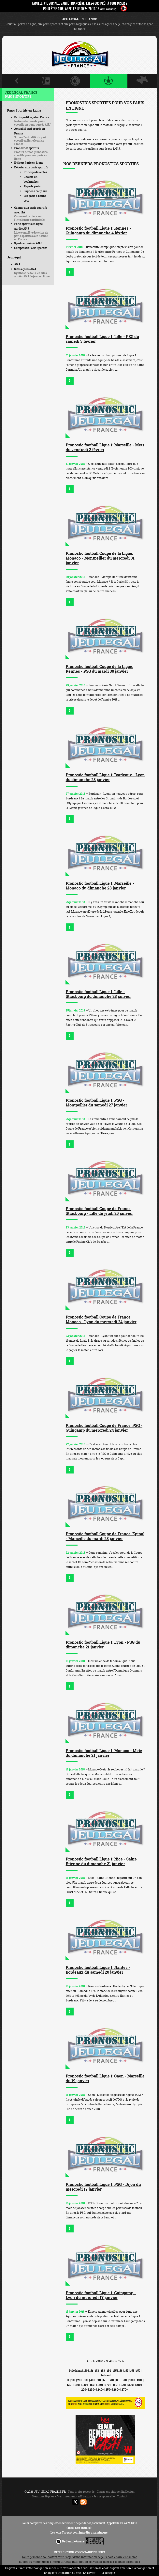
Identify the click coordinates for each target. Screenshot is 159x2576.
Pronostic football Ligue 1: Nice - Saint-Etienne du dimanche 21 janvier (101, 1861)
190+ (123, 2385)
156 (120, 2370)
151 (91, 2370)
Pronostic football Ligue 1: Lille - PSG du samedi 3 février (102, 339)
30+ (86, 2380)
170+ (108, 2385)
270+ (125, 2389)
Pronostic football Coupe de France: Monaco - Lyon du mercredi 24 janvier (101, 1319)
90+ (125, 2380)
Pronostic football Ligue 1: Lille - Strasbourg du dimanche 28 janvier (98, 994)
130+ (77, 2385)
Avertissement (66, 2496)
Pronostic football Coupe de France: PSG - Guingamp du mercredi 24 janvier (104, 1428)
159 (138, 2370)
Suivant (105, 2375)
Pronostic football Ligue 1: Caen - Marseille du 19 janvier (105, 2078)
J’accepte (108, 2573)
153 (103, 2370)
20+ (79, 2380)
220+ (84, 2389)
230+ (92, 2389)
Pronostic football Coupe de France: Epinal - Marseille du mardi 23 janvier (105, 1536)
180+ (116, 2385)
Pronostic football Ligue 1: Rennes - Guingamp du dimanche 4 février (98, 230)
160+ (100, 2385)
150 (85, 2370)
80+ (118, 2380)
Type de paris (32, 186)
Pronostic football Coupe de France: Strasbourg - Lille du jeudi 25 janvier (99, 1211)
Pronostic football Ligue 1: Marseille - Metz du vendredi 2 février (105, 447)
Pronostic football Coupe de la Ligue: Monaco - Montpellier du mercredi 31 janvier (100, 558)
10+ (73, 2380)
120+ (70, 2385)
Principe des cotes (35, 172)
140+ (85, 2385)
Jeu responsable (104, 2496)
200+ (131, 2385)
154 (109, 2370)
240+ (100, 2389)
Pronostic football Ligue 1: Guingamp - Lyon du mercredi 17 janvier (101, 2295)
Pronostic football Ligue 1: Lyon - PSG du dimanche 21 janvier (103, 1644)
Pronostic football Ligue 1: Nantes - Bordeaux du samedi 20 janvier (98, 1970)
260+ (116, 2389)
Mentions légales (43, 2496)
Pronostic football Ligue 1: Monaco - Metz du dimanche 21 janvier (104, 1753)
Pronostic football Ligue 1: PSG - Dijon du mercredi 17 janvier (103, 2187)
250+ (109, 2389)
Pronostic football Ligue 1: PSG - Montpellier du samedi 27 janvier (96, 1102)
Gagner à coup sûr (35, 191)
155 (115, 2370)
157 (126, 2370)
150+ (93, 2385)
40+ (92, 2380)
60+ (105, 2380)
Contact (122, 2496)
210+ (139, 2385)
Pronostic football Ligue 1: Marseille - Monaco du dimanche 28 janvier (100, 885)
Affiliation (84, 2496)
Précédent (75, 2370)
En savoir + (90, 2573)
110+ (139, 2380)
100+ (132, 2380)
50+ (99, 2380)
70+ (112, 2380)
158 (132, 2370)
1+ (68, 2380)
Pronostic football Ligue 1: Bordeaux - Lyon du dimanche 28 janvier (105, 777)
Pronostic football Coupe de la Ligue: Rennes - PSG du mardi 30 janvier (99, 669)
